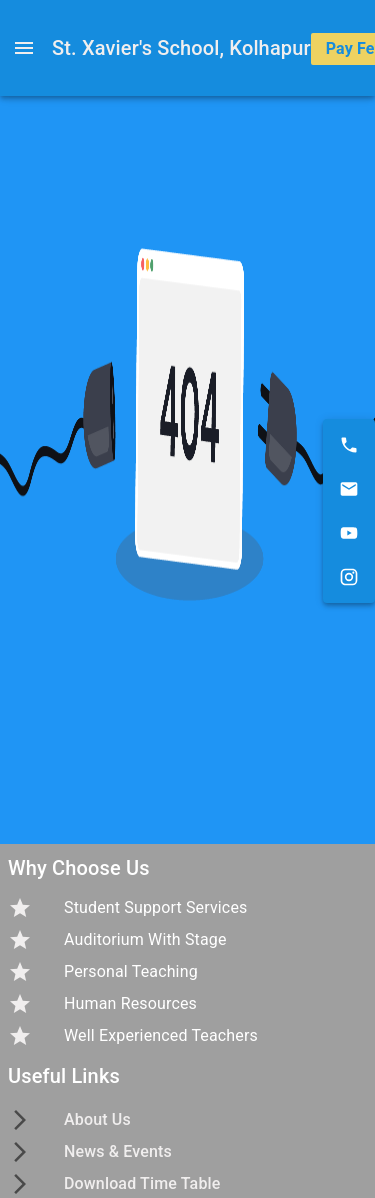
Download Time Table (142, 1183)
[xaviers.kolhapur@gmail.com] (349, 489)
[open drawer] (24, 48)
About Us (97, 1119)
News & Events (118, 1151)
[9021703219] (349, 445)
